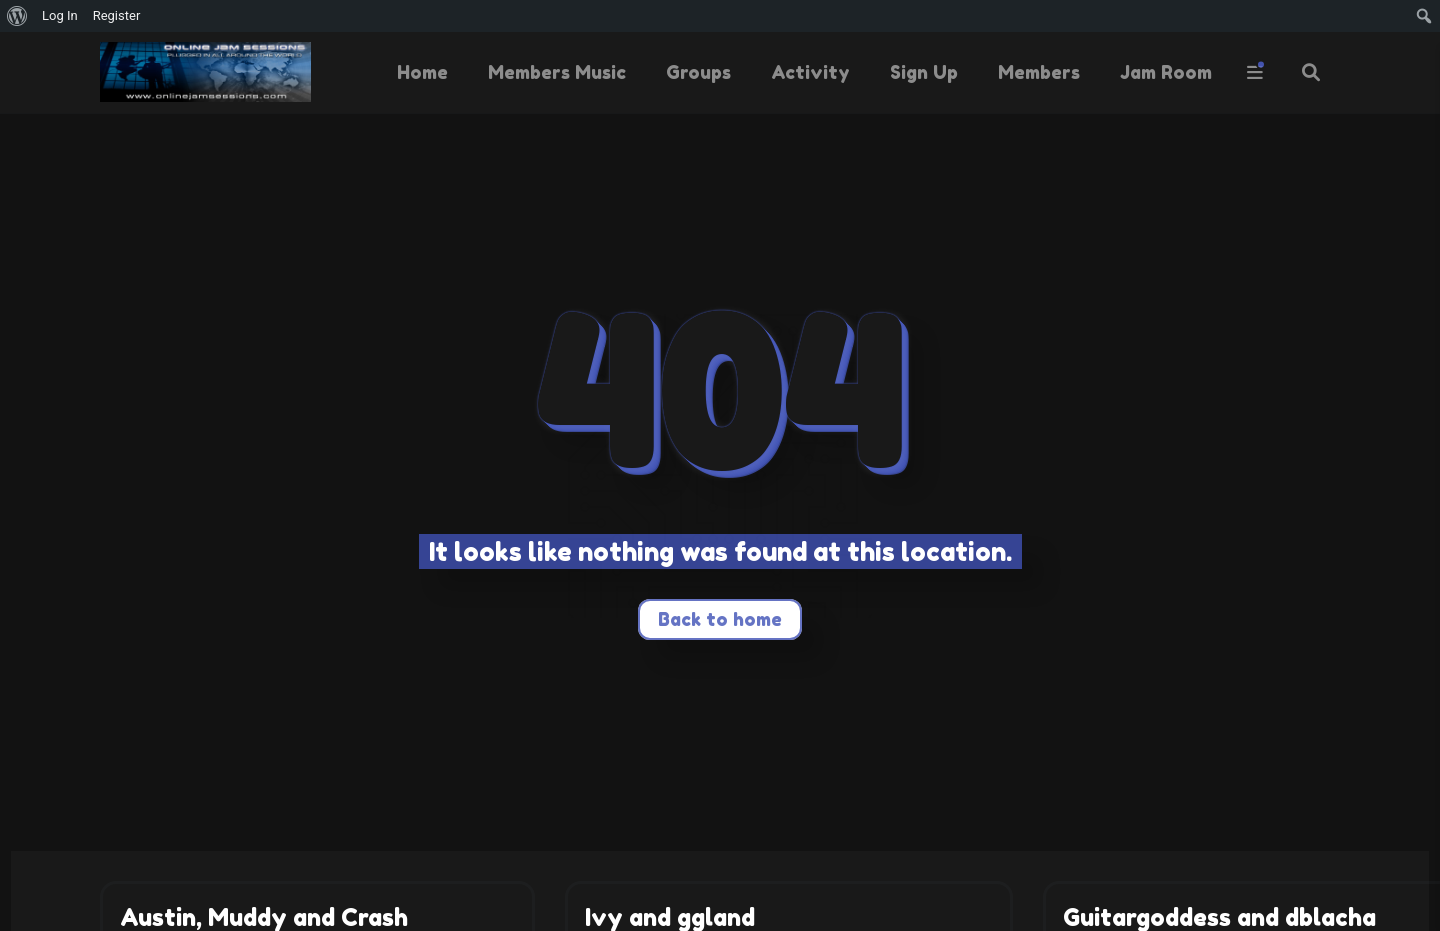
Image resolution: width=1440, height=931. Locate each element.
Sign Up (924, 72)
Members (1039, 72)
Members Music (557, 72)
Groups (698, 72)
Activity (810, 72)
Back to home (720, 619)
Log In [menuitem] (60, 15)
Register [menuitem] (117, 15)
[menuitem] (17, 16)
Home (422, 72)
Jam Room (1166, 72)
